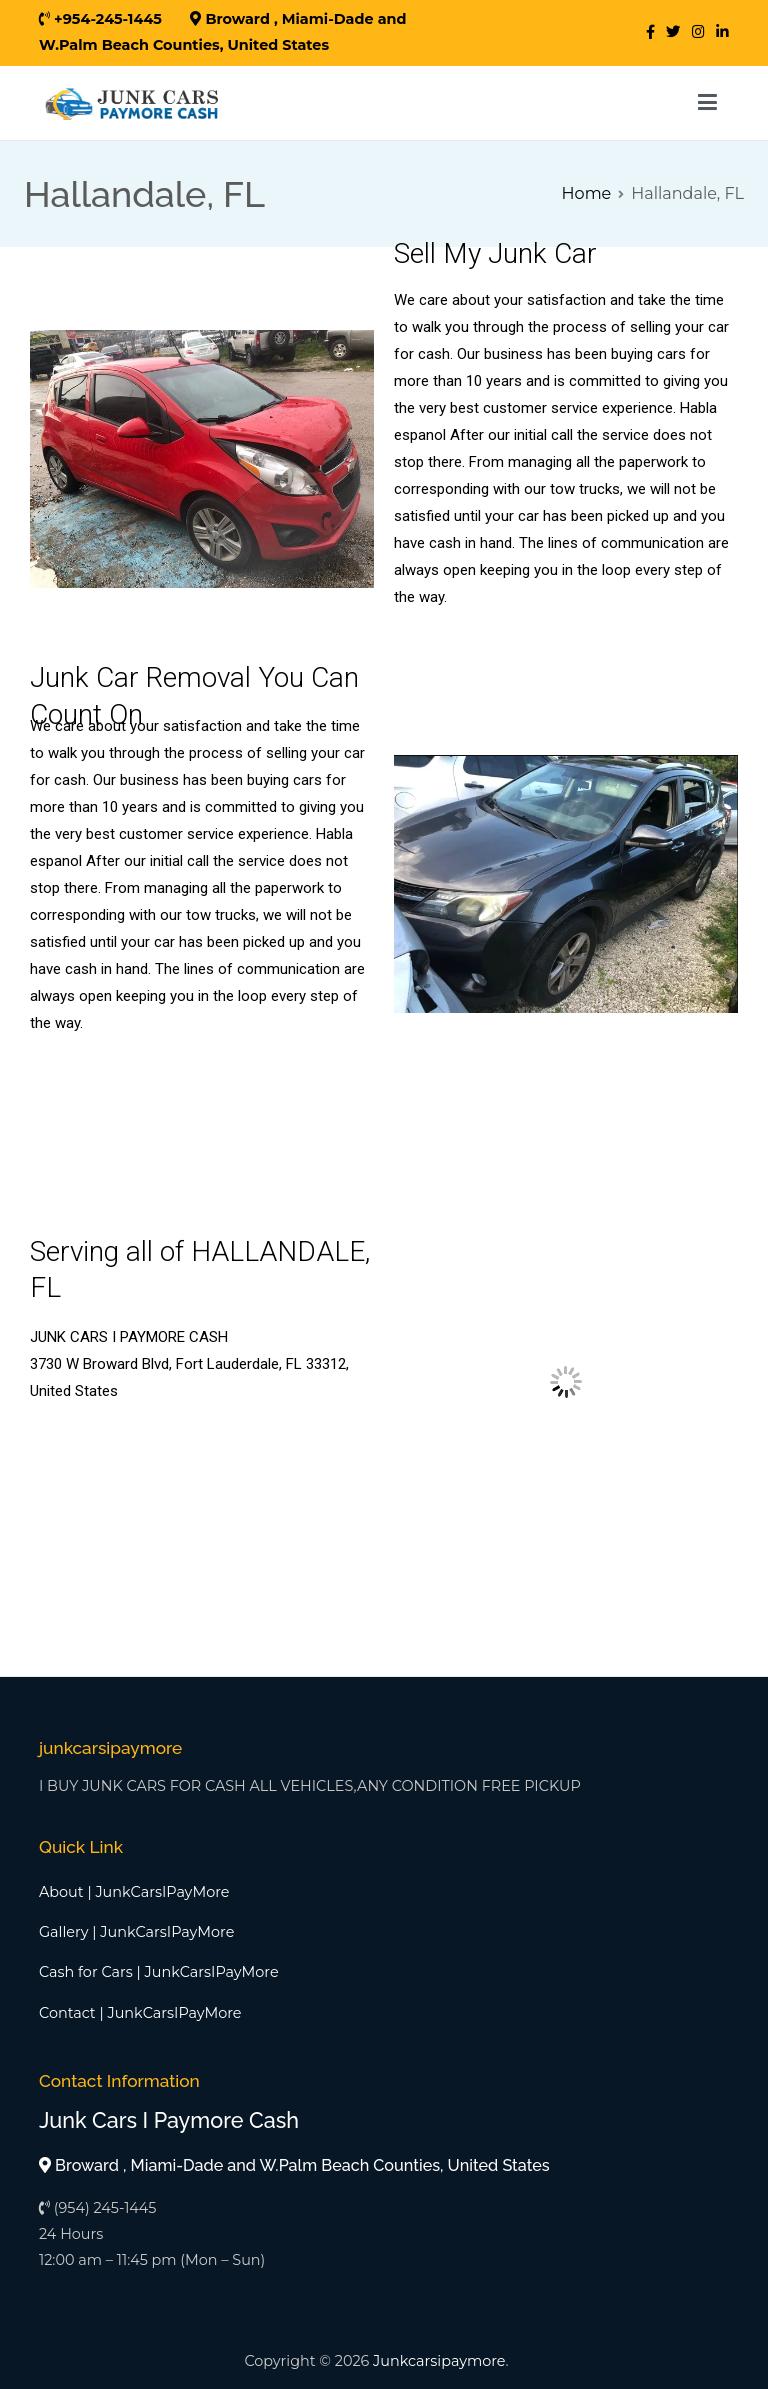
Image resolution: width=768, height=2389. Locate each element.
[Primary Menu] (707, 103)
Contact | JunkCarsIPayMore (140, 2013)
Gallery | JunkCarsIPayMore (136, 1932)
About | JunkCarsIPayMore (134, 1892)
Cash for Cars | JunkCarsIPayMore (159, 1972)
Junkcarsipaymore (439, 2361)
